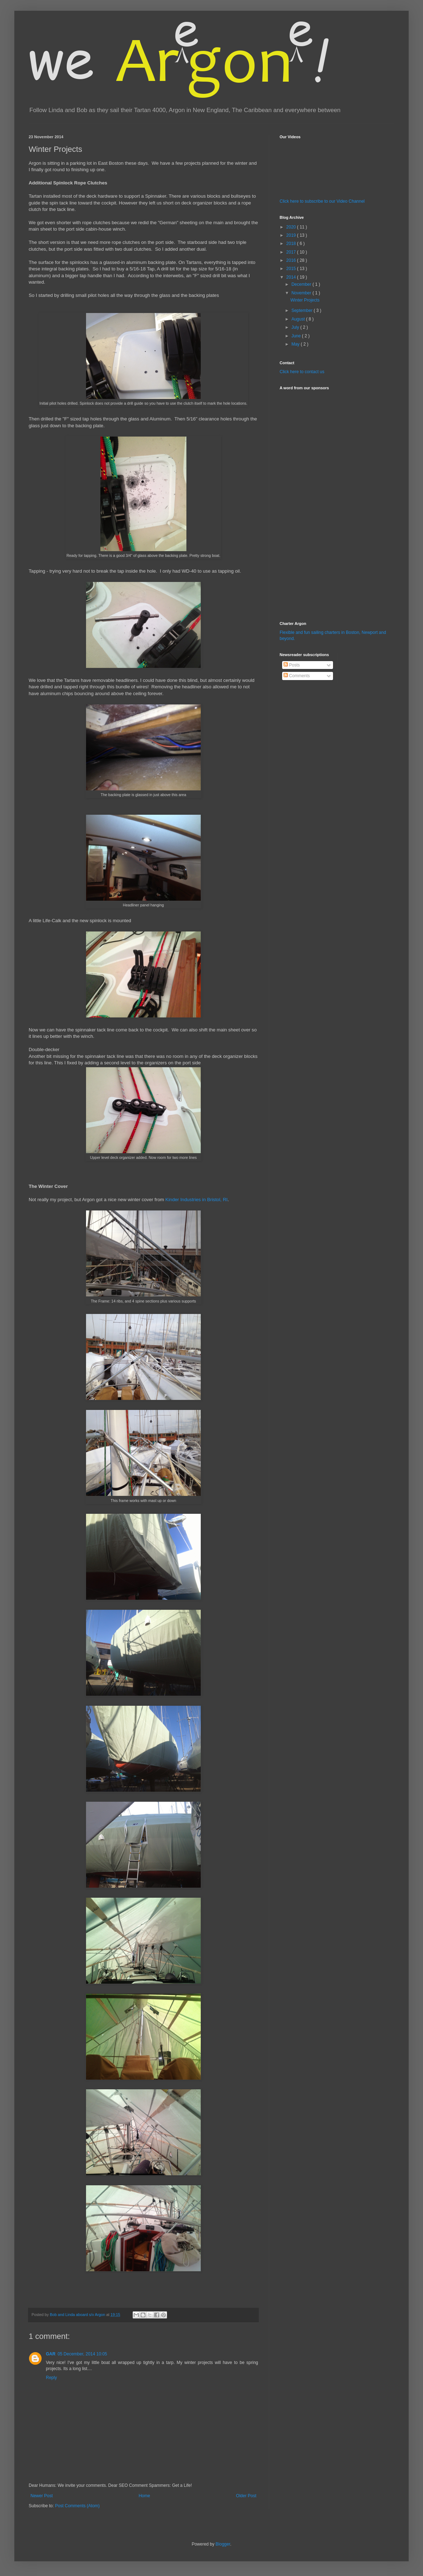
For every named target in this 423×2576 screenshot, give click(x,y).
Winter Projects (304, 300)
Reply (51, 2377)
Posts (292, 665)
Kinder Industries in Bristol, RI (196, 1199)
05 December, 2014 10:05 (82, 2353)
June (296, 335)
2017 (291, 252)
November (302, 292)
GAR (51, 2353)
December (302, 284)
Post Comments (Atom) (77, 2505)
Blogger (222, 2544)
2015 (291, 268)
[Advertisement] (301, 501)
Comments (297, 675)
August (298, 319)
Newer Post (41, 2495)
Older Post (246, 2495)
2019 (291, 235)
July (295, 327)
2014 (291, 277)
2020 (291, 227)
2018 (291, 243)
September (302, 310)
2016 (291, 260)
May (296, 344)
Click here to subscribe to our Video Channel (322, 201)
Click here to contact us (302, 371)
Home (144, 2495)
